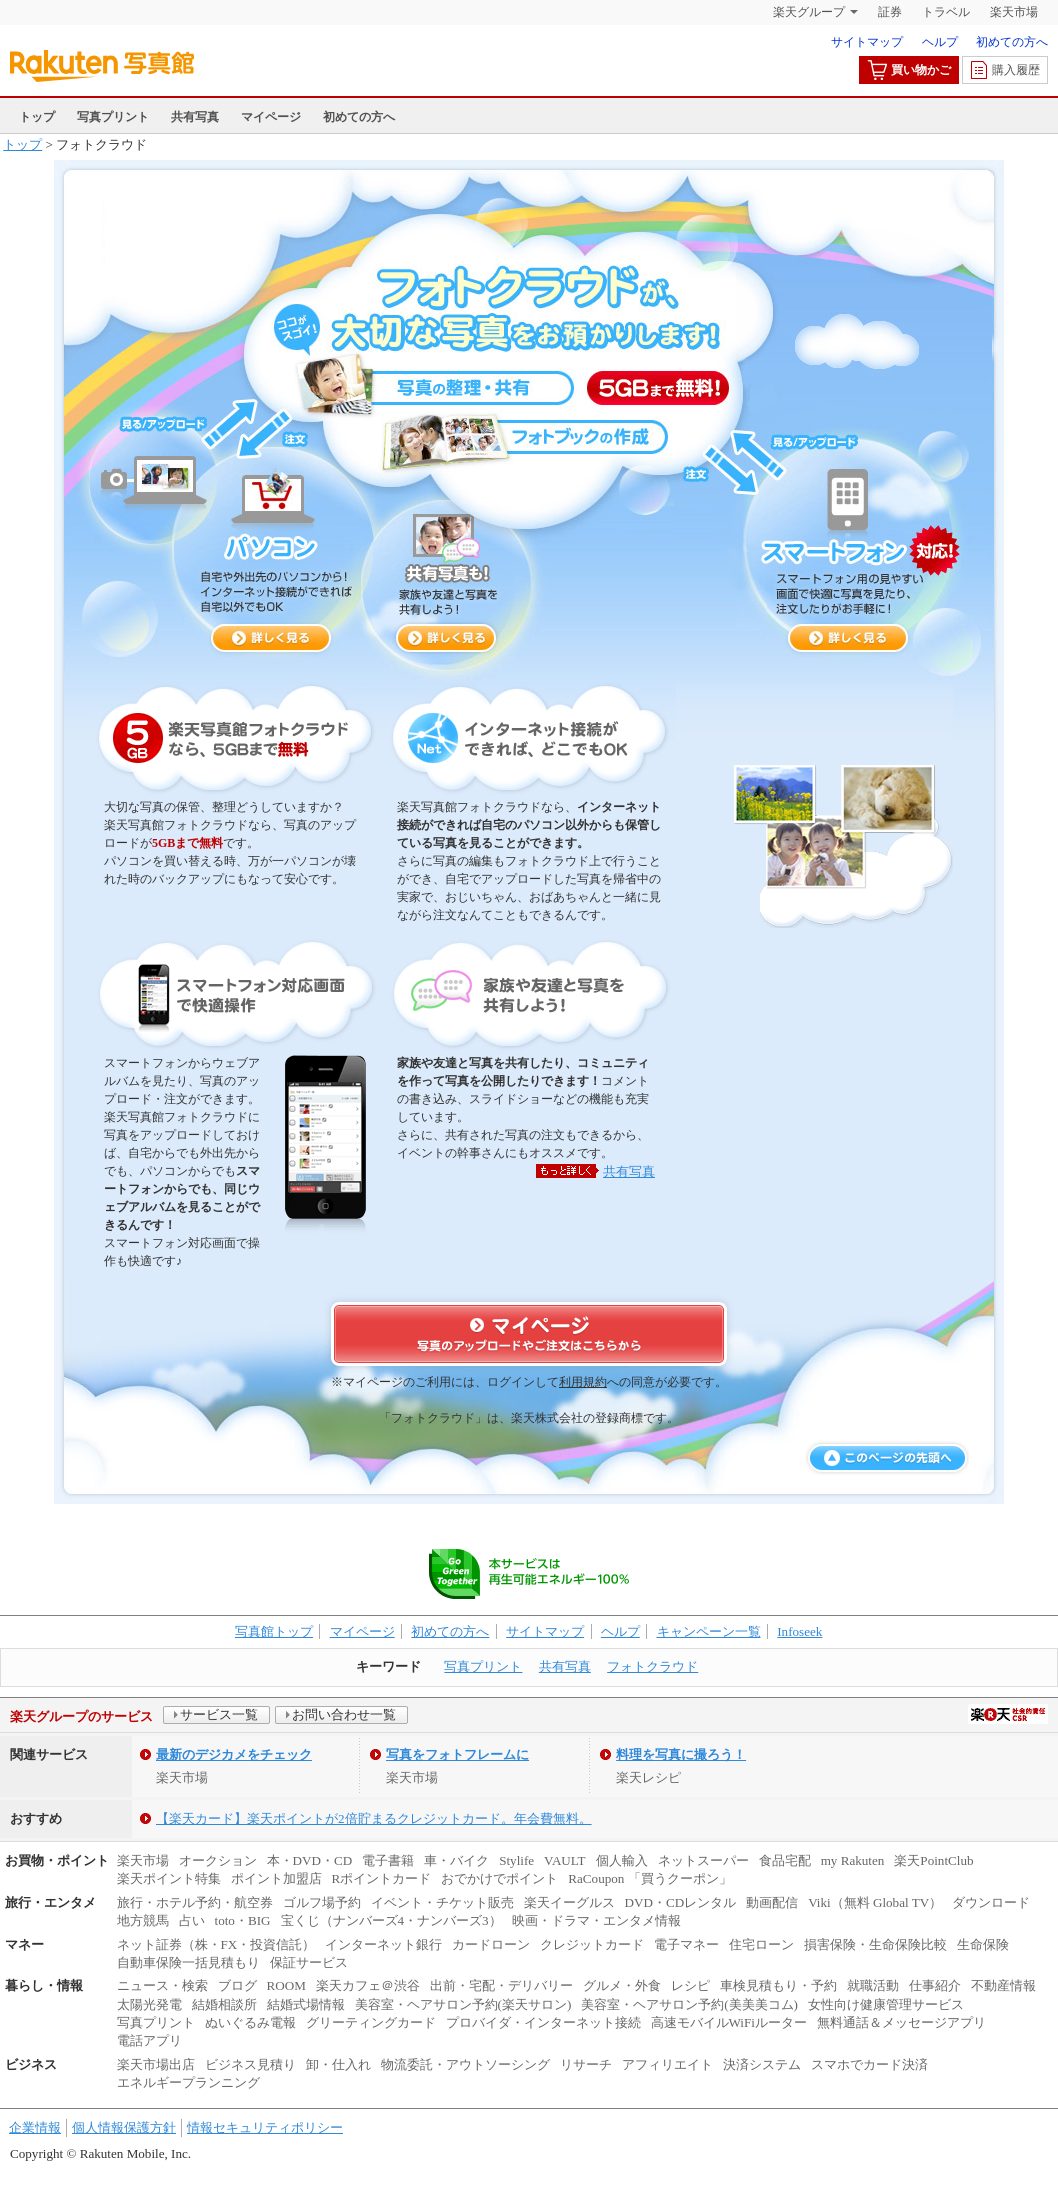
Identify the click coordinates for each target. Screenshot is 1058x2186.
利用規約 (583, 1382)
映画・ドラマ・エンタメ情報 (596, 1920)
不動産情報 (1003, 1985)
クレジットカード (592, 1944)
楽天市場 (1014, 12)
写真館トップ (274, 1631)
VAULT (565, 1860)
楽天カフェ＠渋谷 (368, 1985)
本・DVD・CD (310, 1860)
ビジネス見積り (250, 2064)
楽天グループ (809, 12)
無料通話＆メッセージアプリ (901, 2022)
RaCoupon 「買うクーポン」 (649, 1878)
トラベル (946, 12)
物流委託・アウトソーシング (465, 2064)
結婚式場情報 (306, 2004)
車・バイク (456, 1860)
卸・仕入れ (338, 2064)
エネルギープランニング (188, 2082)
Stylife (516, 1860)
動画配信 (772, 1902)
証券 (890, 12)
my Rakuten (853, 1860)
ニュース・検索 (162, 1985)
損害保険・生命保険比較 (875, 1944)
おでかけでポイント (499, 1878)
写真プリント (113, 117)
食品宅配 (785, 1860)
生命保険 (983, 1944)
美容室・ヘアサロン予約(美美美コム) (689, 2004)
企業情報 (35, 2127)
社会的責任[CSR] (1008, 1714)
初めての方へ (1012, 42)
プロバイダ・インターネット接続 (543, 2022)
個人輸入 (622, 1860)
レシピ (690, 1985)
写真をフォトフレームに (457, 1754)
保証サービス (309, 1962)
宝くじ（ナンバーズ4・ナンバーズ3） (391, 1920)
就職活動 (873, 1985)
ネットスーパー (703, 1860)
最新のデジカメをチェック (234, 1754)
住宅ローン (761, 1944)
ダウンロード (991, 1902)
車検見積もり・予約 (778, 1985)
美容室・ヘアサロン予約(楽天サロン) (463, 2004)
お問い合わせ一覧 (344, 1714)
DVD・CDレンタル (681, 1902)
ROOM (286, 1985)
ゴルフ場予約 (322, 1902)
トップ (37, 117)
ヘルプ (940, 42)
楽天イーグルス (569, 1902)
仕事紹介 (935, 1985)
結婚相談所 (224, 2004)
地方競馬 (143, 1920)
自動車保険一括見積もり (188, 1962)
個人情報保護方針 (124, 2127)
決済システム (762, 2064)
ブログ (237, 1985)
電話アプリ (149, 2040)
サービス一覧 (219, 1714)
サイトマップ (867, 42)
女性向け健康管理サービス (886, 2004)
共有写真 (195, 117)
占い (192, 1920)
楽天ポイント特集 (169, 1878)
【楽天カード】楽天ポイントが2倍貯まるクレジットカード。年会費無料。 (374, 1818)
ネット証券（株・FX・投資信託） (216, 1944)
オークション (218, 1860)
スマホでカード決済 (869, 2064)
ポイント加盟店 (276, 1878)
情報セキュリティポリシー (265, 2127)
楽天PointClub (933, 1860)
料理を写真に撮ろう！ (681, 1754)
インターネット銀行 (383, 1944)
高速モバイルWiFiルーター (729, 2022)
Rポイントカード (382, 1878)
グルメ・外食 (622, 1985)
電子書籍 (388, 1860)
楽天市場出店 (156, 2064)
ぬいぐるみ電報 (250, 2022)
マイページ (271, 117)
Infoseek (799, 1631)
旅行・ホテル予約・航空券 (195, 1902)
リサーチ (586, 2064)
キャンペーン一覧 (709, 1631)
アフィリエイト (667, 2064)
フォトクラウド (652, 1666)
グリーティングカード (371, 2022)
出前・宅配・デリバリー (501, 1985)
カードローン (491, 1944)
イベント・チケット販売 (442, 1902)
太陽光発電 (149, 2004)
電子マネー (686, 1944)
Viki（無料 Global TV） (875, 1902)
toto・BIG (243, 1920)
